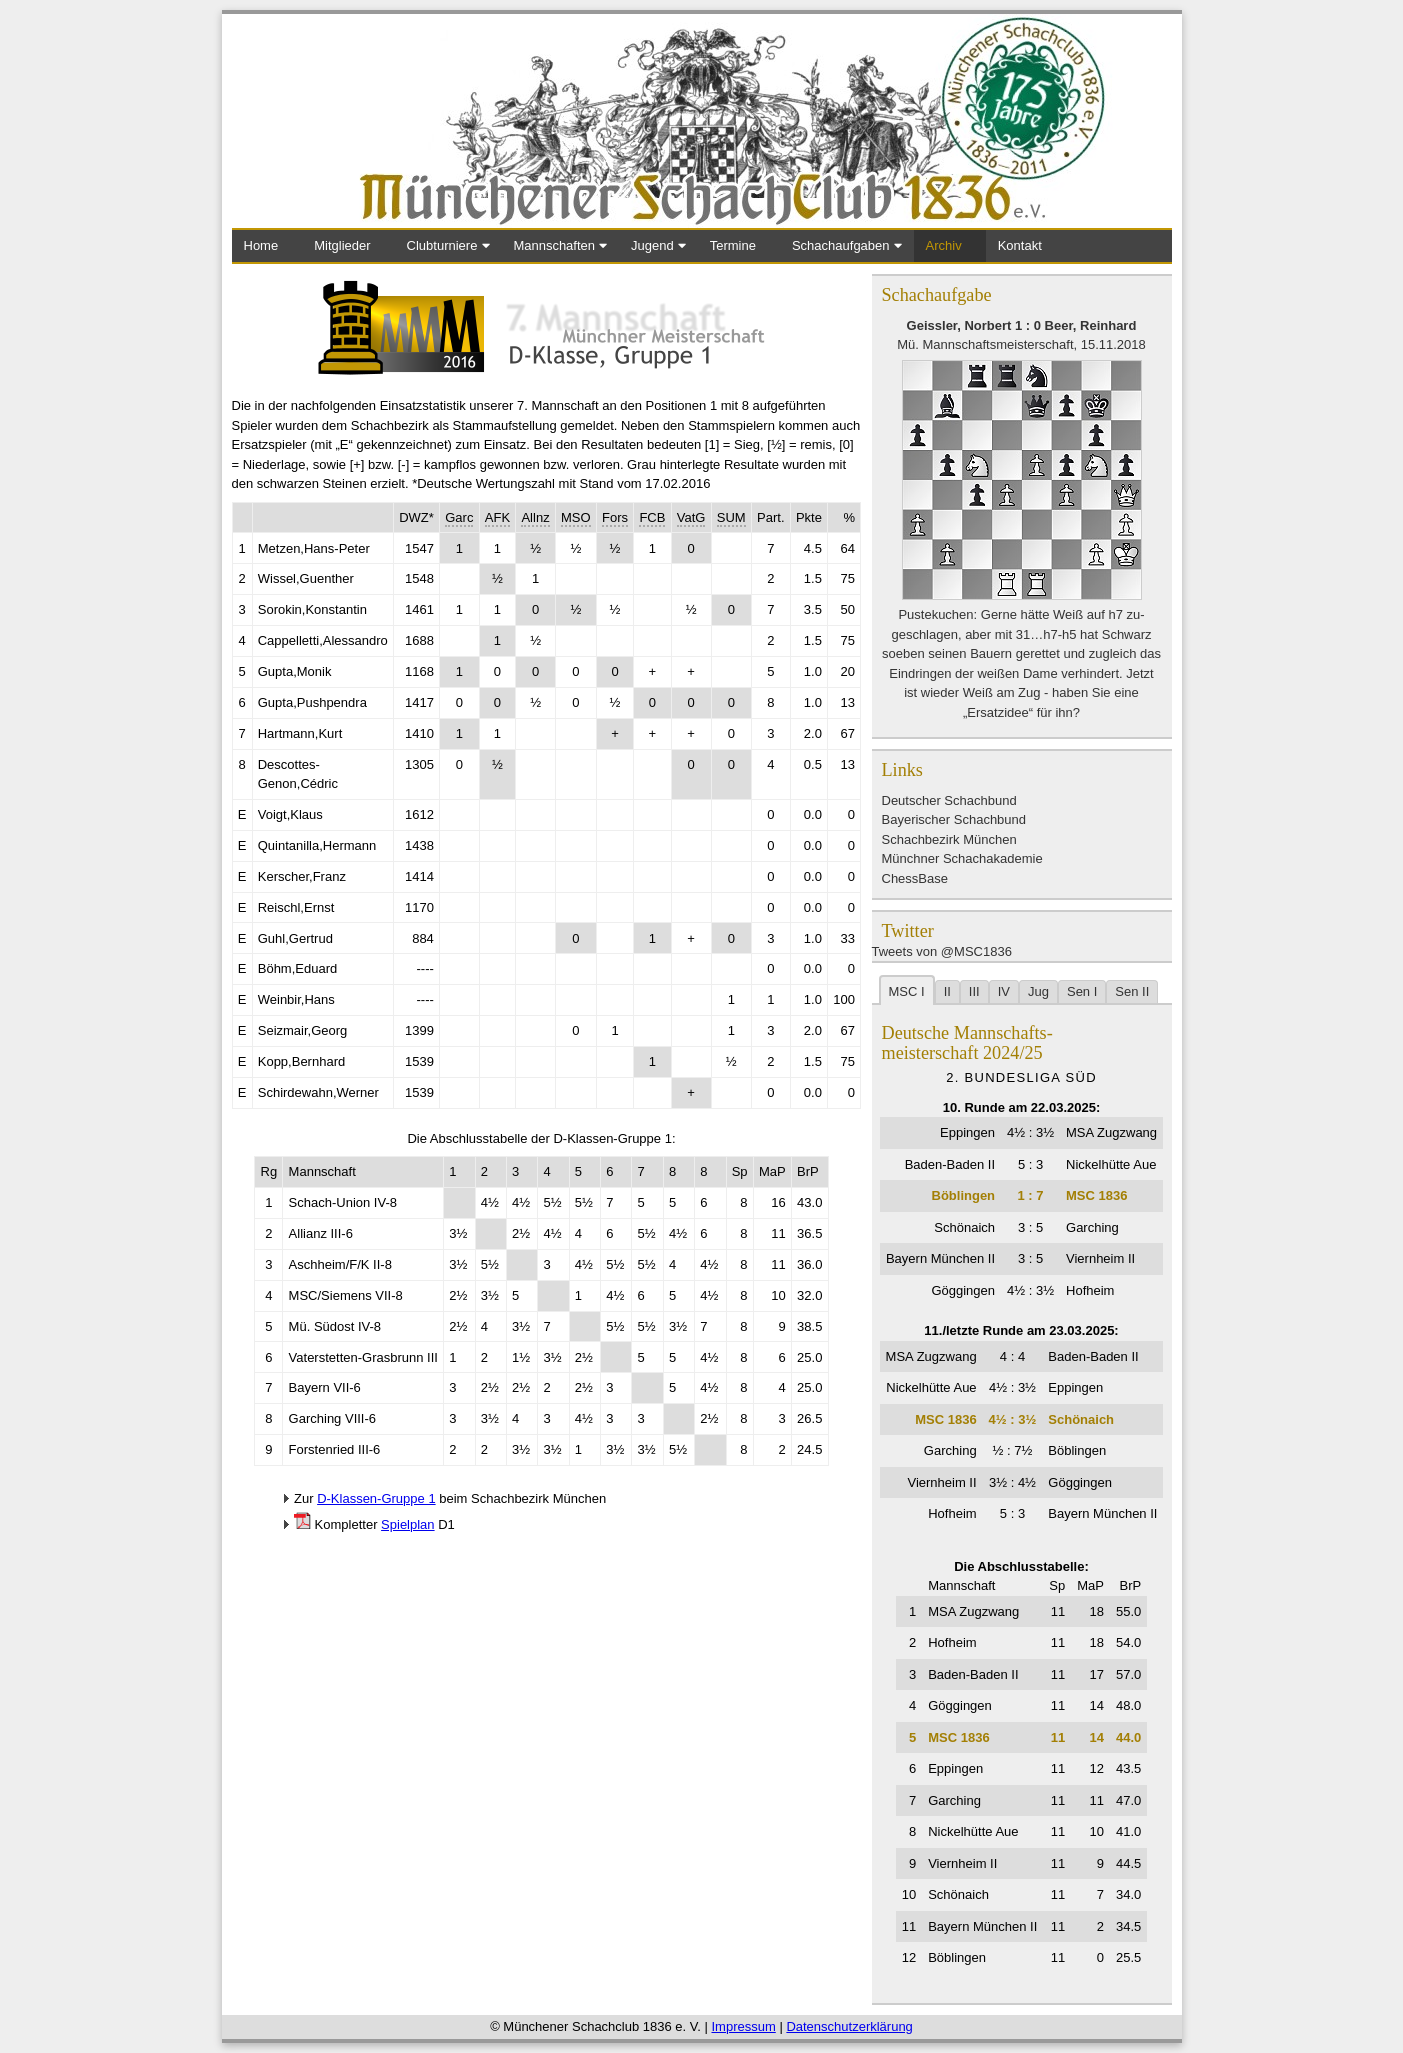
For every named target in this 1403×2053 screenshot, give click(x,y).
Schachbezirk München (949, 839)
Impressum (743, 2026)
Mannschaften (554, 245)
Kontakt (1020, 245)
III (974, 991)
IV (1004, 991)
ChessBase (915, 878)
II (947, 991)
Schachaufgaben (841, 245)
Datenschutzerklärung (849, 2026)
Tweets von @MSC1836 (942, 951)
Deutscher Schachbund (949, 800)
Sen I (1082, 991)
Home (261, 245)
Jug (1038, 991)
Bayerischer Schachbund (954, 819)
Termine (733, 245)
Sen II (1132, 991)
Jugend (652, 245)
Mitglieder (342, 245)
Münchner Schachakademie (962, 858)
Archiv (944, 245)
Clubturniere (442, 245)
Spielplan (408, 1524)
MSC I (907, 991)
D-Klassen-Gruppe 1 (376, 1498)
